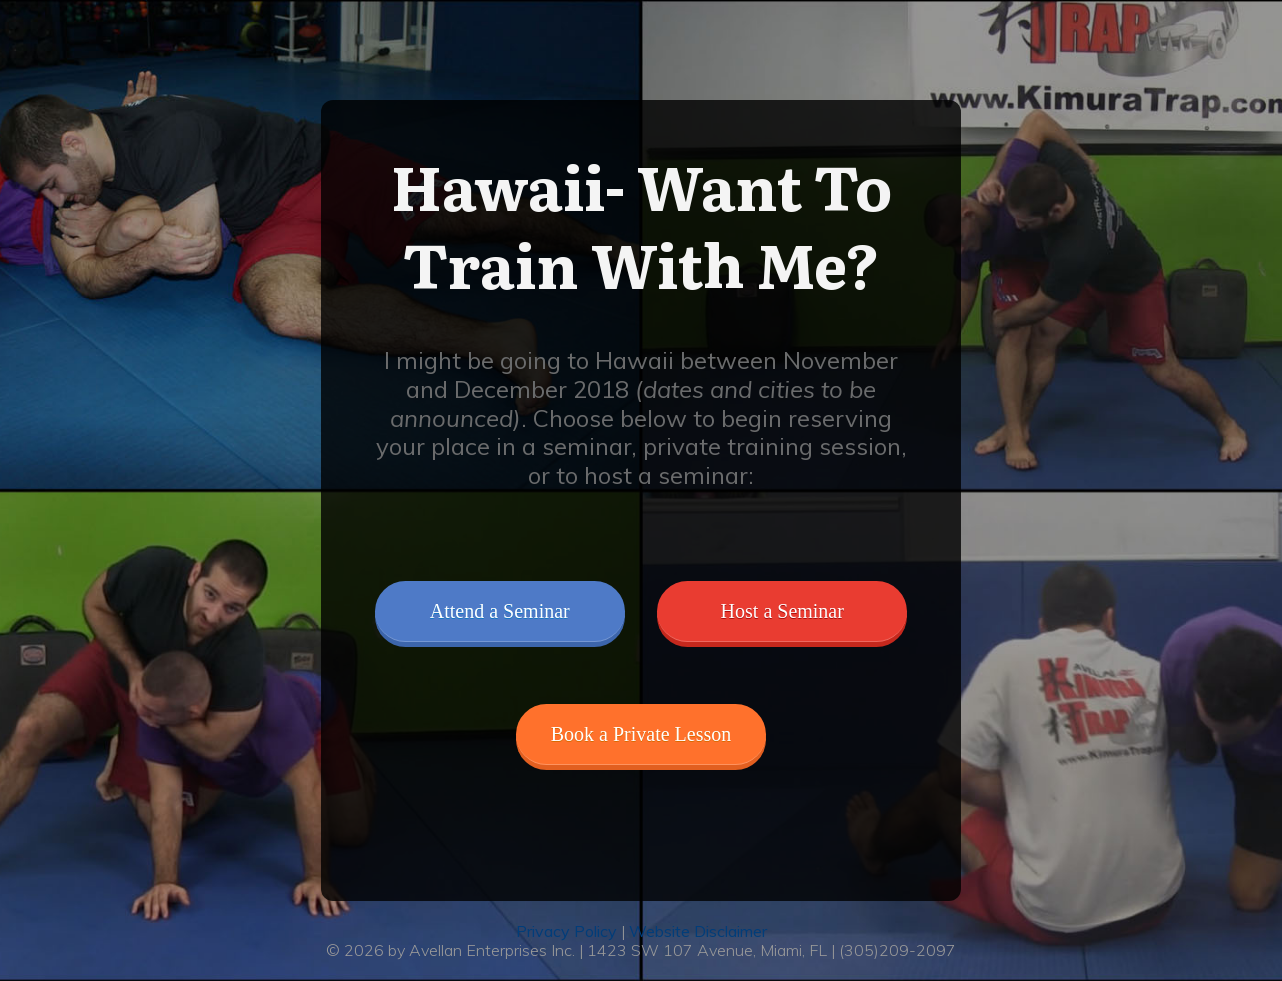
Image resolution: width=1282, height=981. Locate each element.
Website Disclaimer (698, 931)
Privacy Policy (568, 931)
